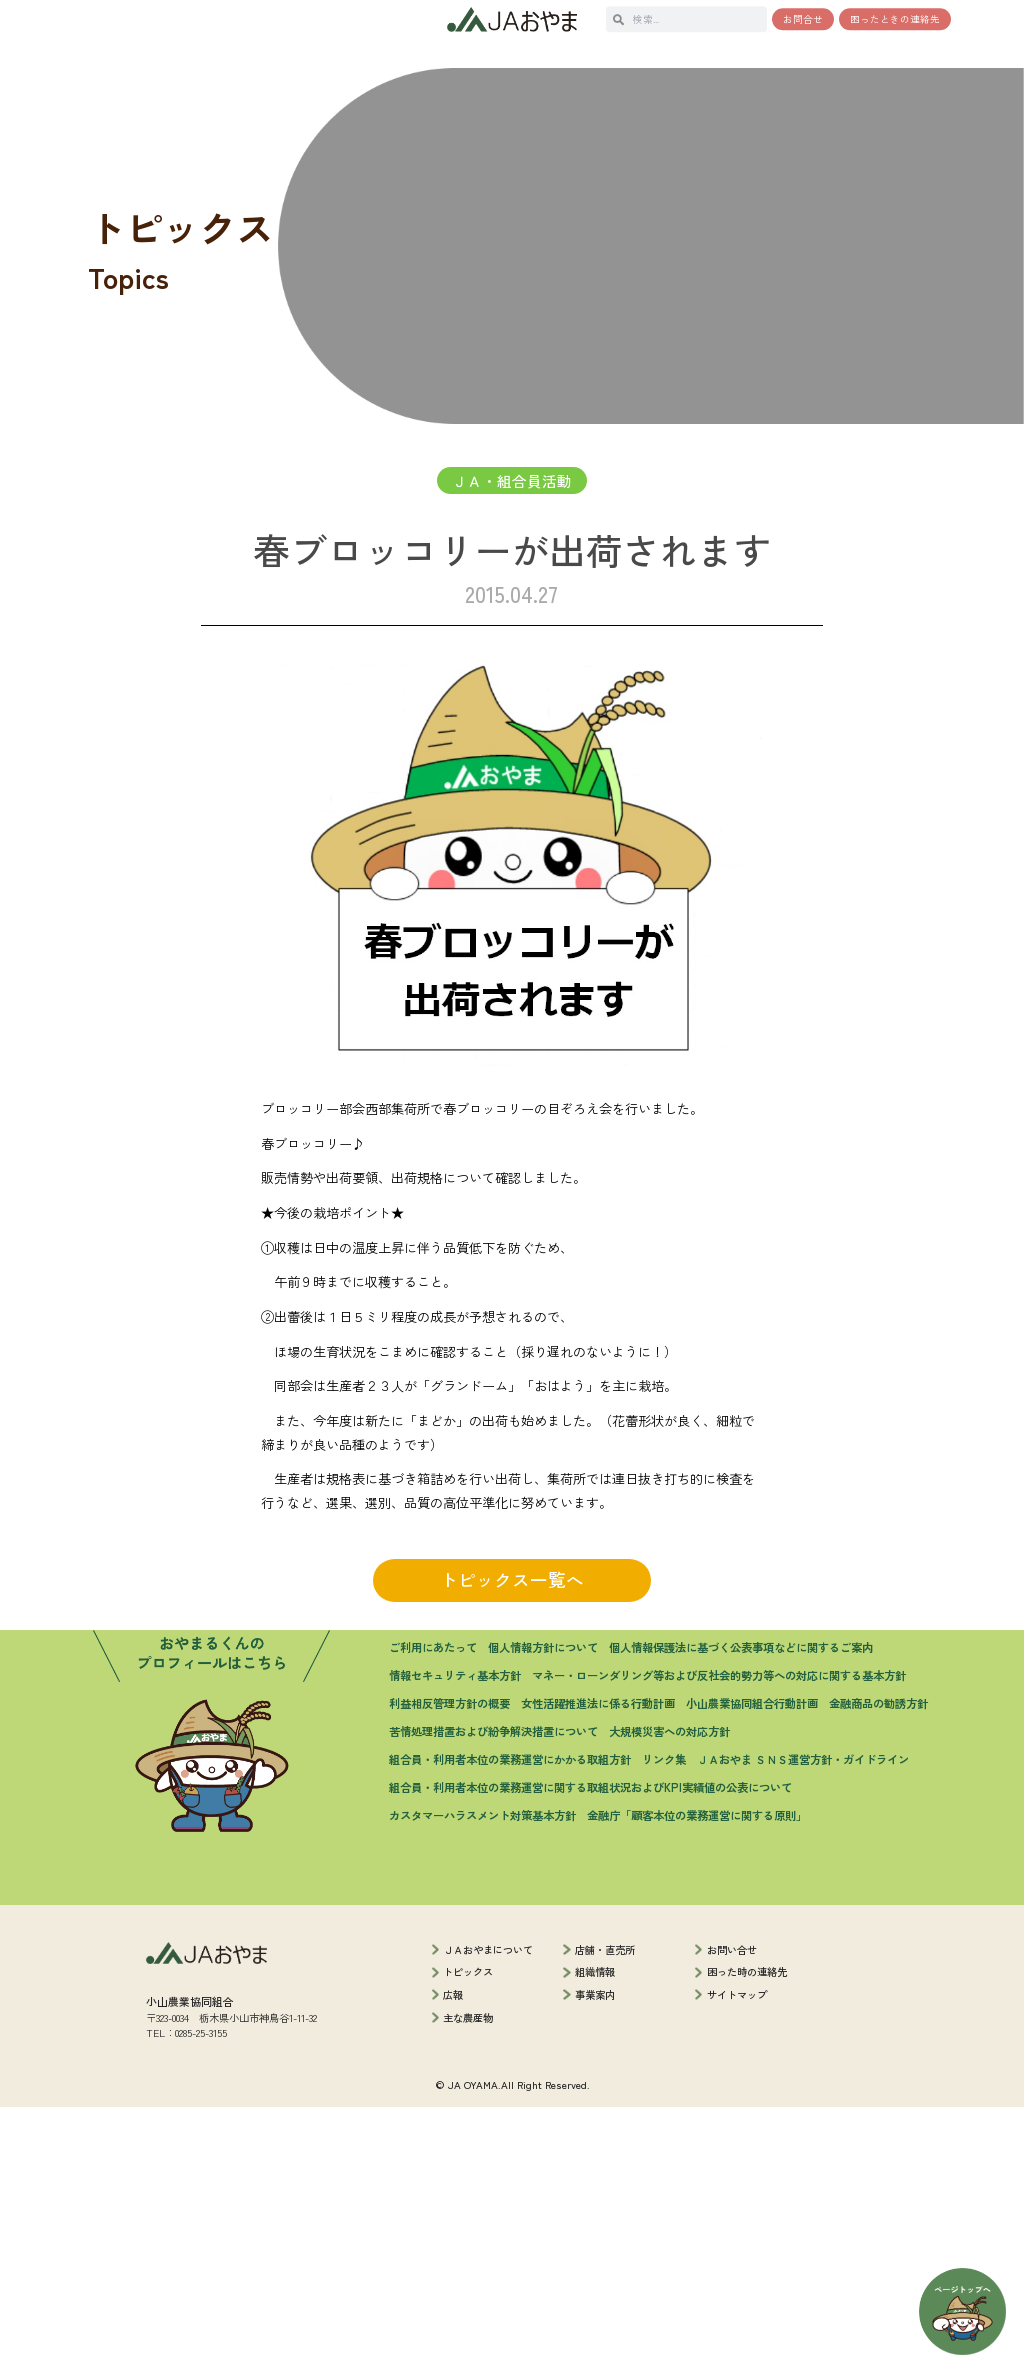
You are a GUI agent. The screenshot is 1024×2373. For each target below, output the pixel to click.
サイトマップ (737, 2260)
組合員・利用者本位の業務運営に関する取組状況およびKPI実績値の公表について (590, 2052)
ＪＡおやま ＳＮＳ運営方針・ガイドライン (803, 2024)
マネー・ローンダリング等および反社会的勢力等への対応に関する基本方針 (719, 1941)
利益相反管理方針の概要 (449, 1968)
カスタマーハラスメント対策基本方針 (482, 2080)
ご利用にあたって (433, 1913)
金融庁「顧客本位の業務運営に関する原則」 (697, 2080)
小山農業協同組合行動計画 (752, 1968)
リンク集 (664, 2024)
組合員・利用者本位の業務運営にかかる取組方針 (510, 2024)
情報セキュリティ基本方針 (455, 1941)
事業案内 (595, 2260)
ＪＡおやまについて (488, 2215)
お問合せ (803, 19)
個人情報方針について (543, 1913)
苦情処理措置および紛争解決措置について (493, 1996)
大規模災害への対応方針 (669, 1996)
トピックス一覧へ (512, 1638)
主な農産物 (468, 2283)
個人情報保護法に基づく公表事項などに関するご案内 (741, 1913)
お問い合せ (732, 2215)
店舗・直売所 (605, 2215)
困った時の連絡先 (747, 2237)
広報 (453, 2260)
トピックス (468, 2237)
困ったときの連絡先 (895, 19)
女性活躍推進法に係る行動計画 (598, 1968)
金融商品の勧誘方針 (878, 1968)
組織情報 (595, 2237)
